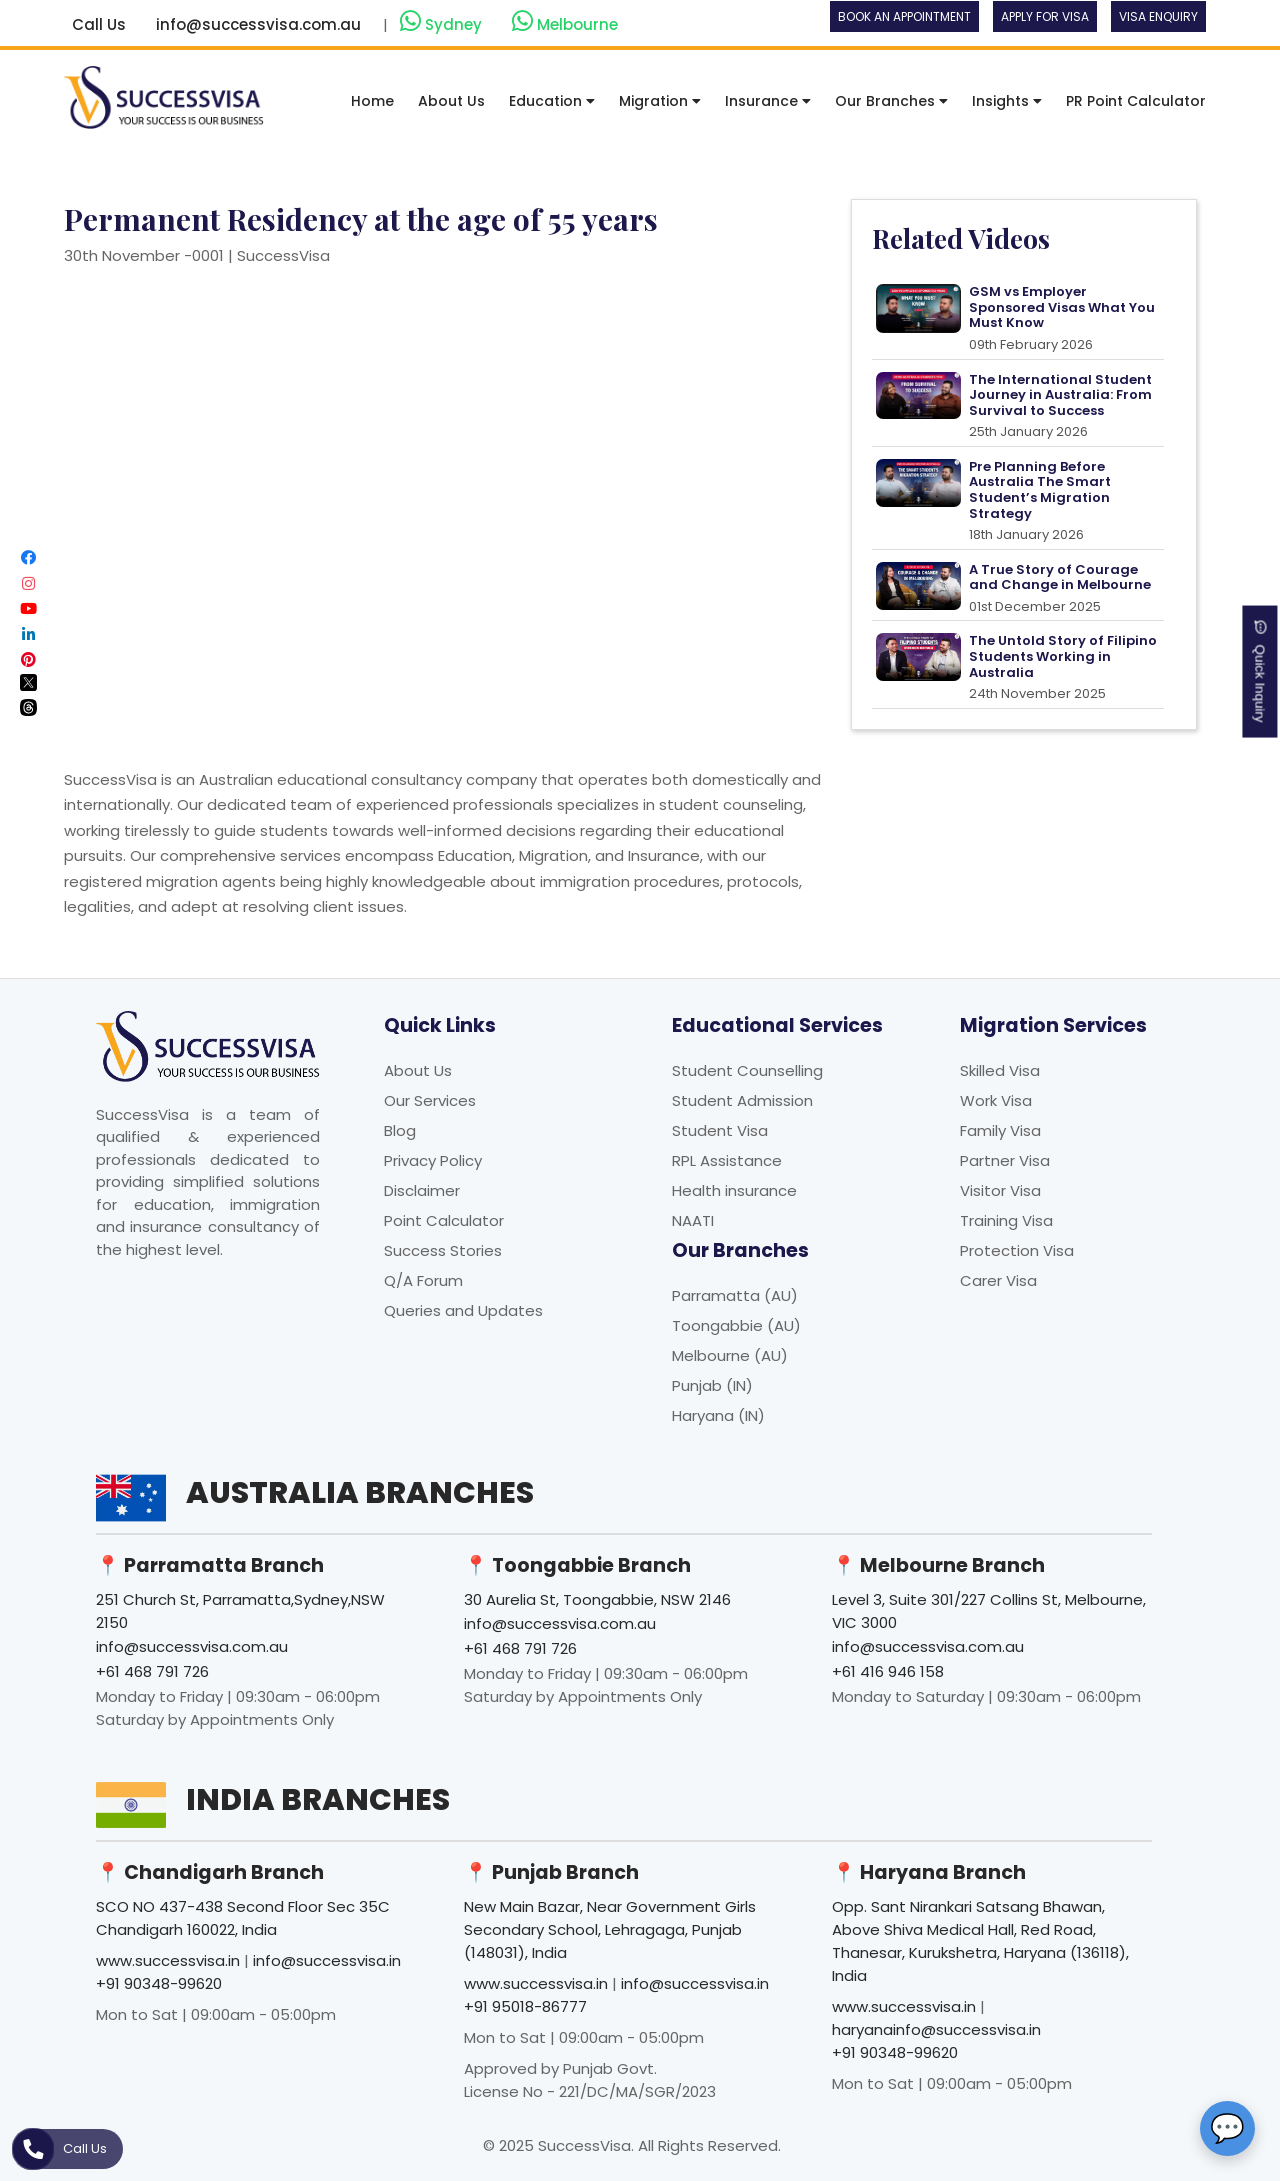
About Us (451, 101)
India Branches (318, 1800)
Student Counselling (747, 1070)
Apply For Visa (1045, 16)
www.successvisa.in (168, 1960)
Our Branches (891, 101)
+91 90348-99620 (159, 1983)
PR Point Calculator (1136, 101)
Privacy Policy (433, 1160)
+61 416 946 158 (888, 1671)
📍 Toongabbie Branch (577, 1565)
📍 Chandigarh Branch (210, 1872)
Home (372, 101)
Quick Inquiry (1260, 672)
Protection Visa (1017, 1250)
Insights (1007, 101)
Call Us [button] (99, 24)
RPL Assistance (727, 1160)
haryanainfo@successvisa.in (936, 2029)
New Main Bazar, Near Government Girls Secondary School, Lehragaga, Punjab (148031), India (610, 1929)
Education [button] (552, 101)
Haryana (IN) (718, 1415)
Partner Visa (1005, 1160)
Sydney (443, 22)
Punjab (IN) (712, 1385)
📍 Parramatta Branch (210, 1565)
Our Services (430, 1100)
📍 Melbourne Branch (938, 1565)
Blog (400, 1130)
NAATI (693, 1220)
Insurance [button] (768, 101)
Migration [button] (660, 101)
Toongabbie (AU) (736, 1325)
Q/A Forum (423, 1280)
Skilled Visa (1000, 1070)
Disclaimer (422, 1190)
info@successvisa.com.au (258, 24)
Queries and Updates (463, 1310)
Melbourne (565, 22)
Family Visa (1000, 1130)
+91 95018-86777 (525, 2006)
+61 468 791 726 (152, 1671)
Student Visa (720, 1130)
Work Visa (996, 1100)
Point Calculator (444, 1220)
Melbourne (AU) (730, 1355)
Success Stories (443, 1250)
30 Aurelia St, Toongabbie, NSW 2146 (597, 1599)
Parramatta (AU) (735, 1295)
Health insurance (734, 1190)
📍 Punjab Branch (551, 1872)
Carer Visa (998, 1280)
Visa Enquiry (1158, 16)
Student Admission (742, 1100)
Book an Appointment (904, 16)
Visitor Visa (1000, 1190)
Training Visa (1006, 1220)
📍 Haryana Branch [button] (929, 1872)
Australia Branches (360, 1493)
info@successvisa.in (327, 1960)
